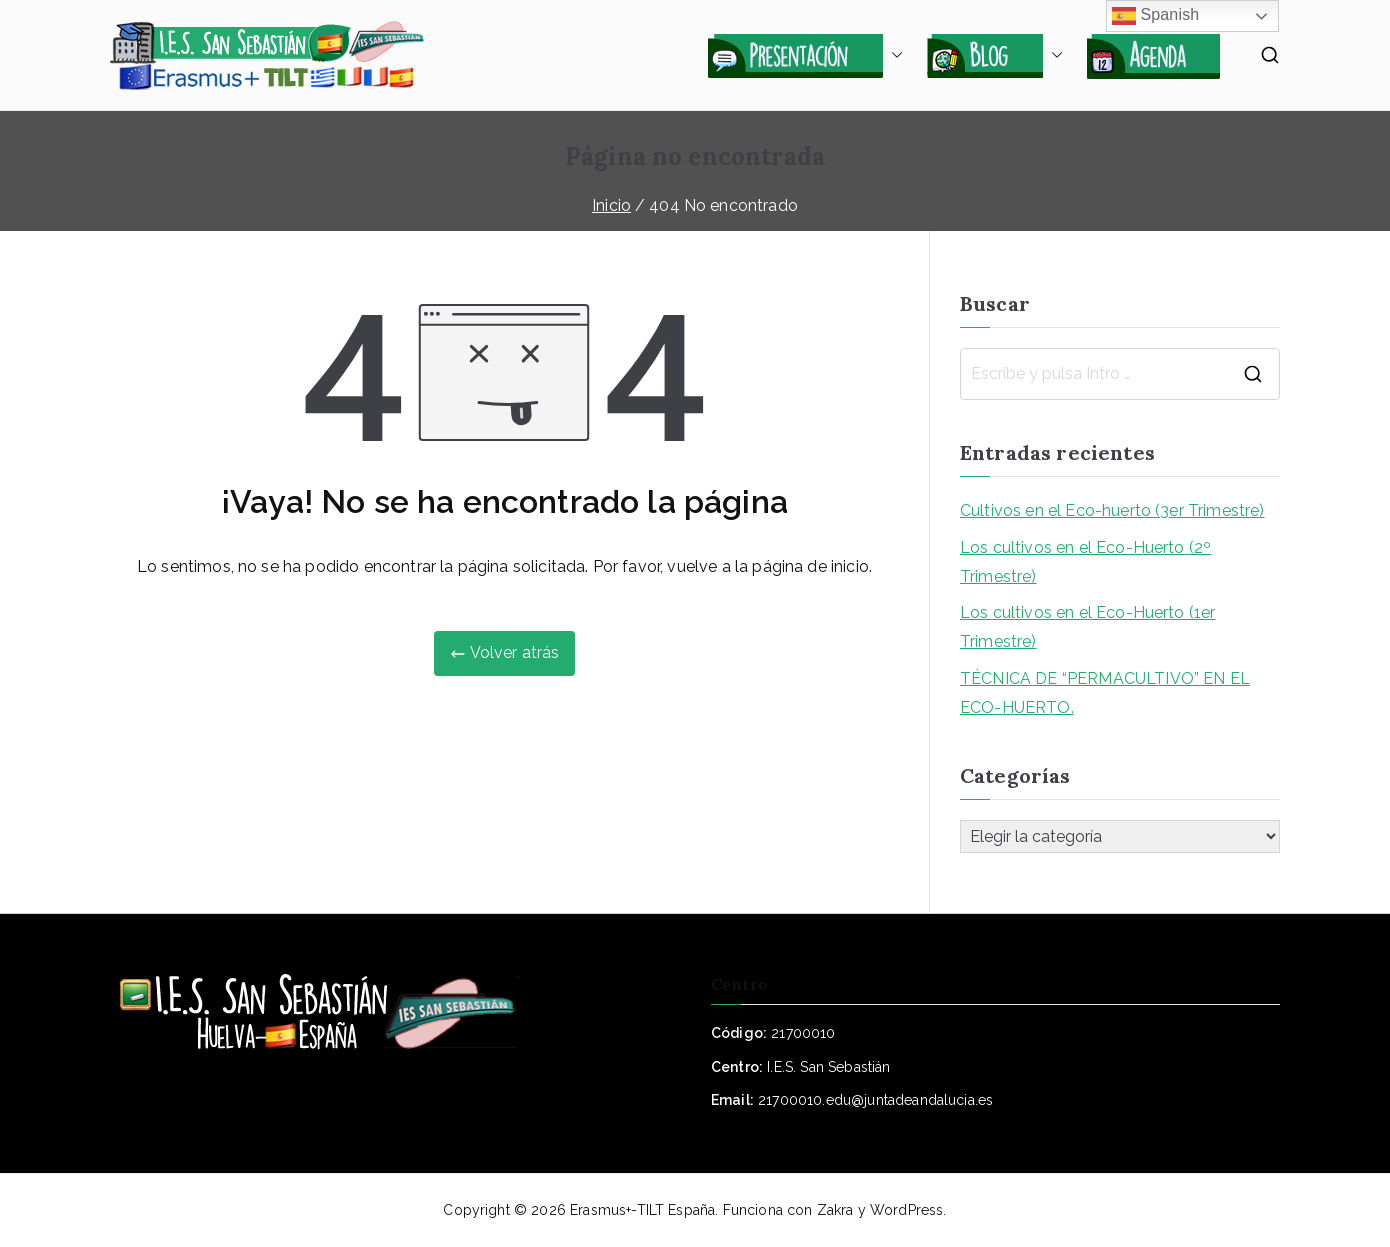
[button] (893, 55)
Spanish (1156, 16)
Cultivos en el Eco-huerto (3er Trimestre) (1112, 510)
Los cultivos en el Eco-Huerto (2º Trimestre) (1085, 562)
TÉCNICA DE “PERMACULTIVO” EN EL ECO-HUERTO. (1105, 693)
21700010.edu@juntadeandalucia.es (875, 1100)
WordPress (906, 1210)
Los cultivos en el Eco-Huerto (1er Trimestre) (1087, 627)
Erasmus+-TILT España (642, 1210)
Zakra (835, 1210)
